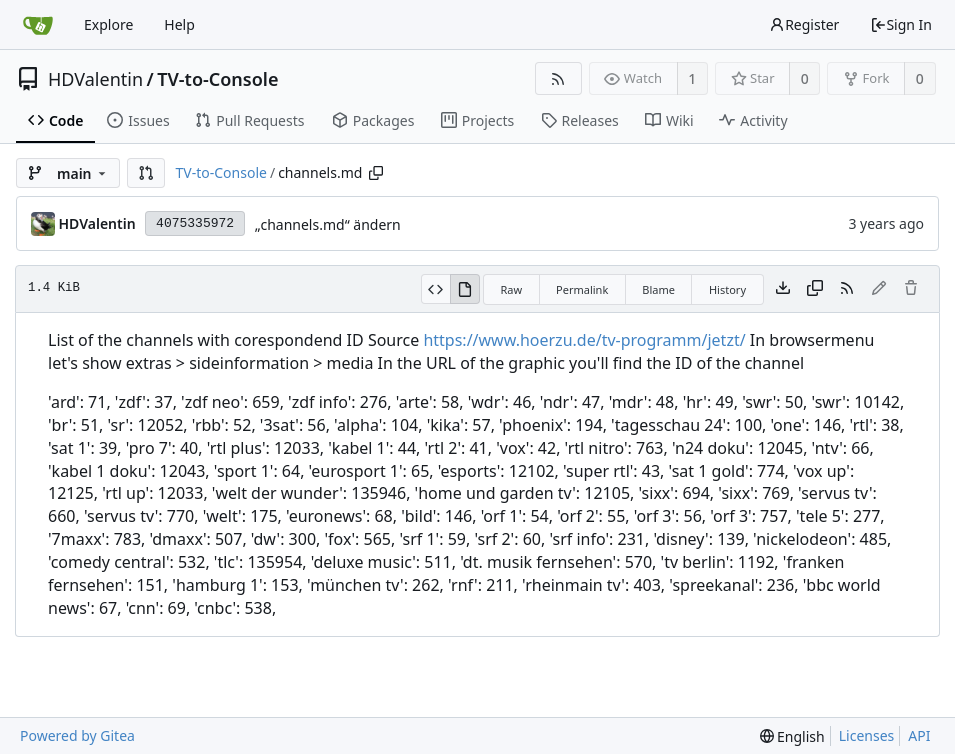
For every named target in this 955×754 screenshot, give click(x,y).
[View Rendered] (465, 289)
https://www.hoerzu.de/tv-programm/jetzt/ (584, 340)
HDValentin (95, 79)
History (727, 289)
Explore (108, 24)
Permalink (582, 289)
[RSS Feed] (558, 78)
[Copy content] (815, 289)
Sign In (901, 24)
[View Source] (435, 289)
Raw (511, 289)
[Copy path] (376, 173)
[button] (146, 173)
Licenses (867, 735)
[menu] (792, 736)
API (919, 735)
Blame (658, 289)
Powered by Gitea (77, 735)
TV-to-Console (217, 79)
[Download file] (783, 289)
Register (804, 24)
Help (179, 24)
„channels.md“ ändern (328, 224)
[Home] (38, 25)
